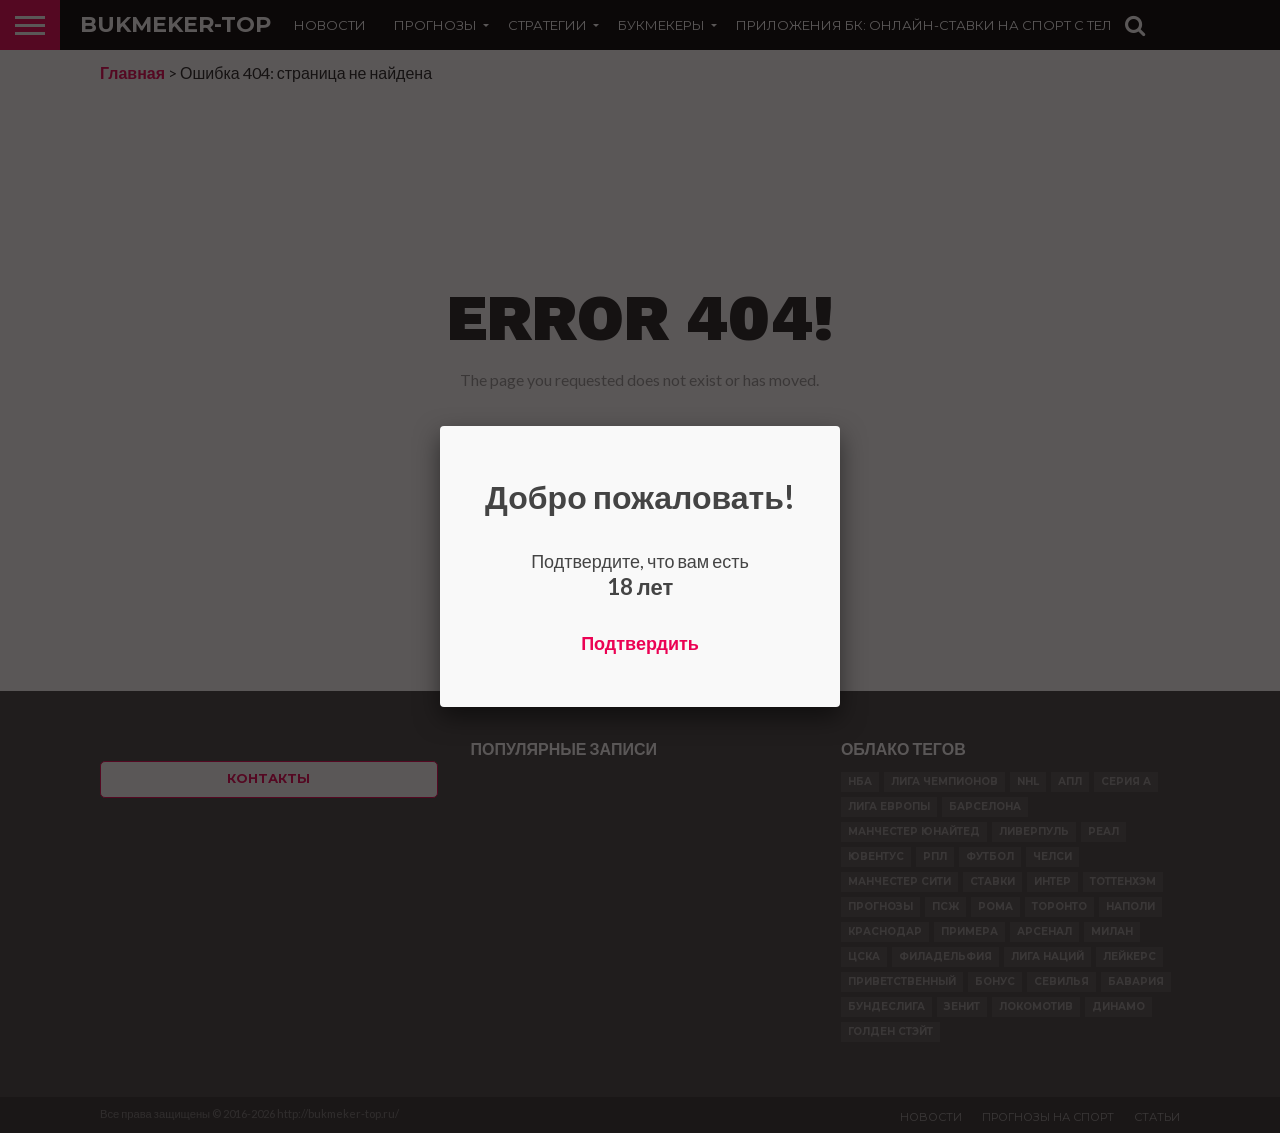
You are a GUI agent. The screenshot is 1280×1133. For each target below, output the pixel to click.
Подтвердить (640, 643)
